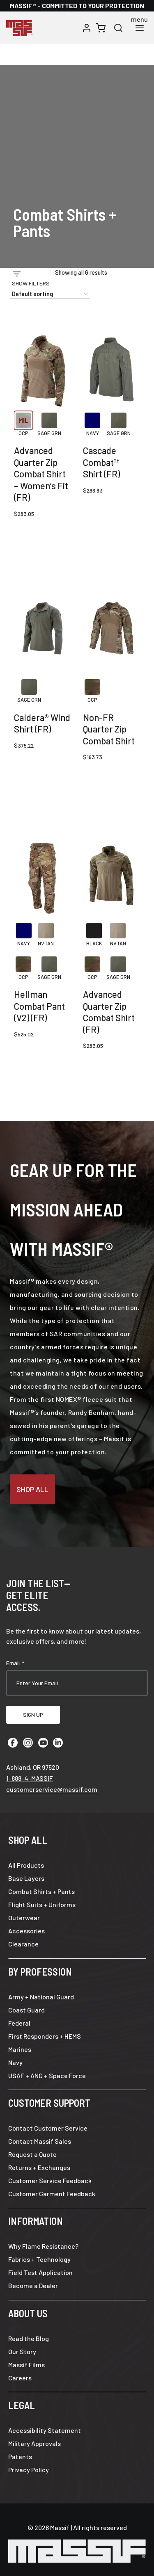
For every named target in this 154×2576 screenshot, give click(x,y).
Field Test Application (40, 2272)
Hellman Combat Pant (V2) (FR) (39, 1006)
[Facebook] (12, 1742)
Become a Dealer (33, 2285)
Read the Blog (28, 2338)
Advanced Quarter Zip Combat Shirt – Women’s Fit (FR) (41, 473)
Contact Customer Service (47, 2128)
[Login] (87, 28)
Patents (20, 2456)
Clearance (23, 1944)
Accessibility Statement (44, 2430)
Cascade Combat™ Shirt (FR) (101, 462)
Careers (20, 2378)
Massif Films (26, 2364)
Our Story (22, 2351)
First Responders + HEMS (44, 2036)
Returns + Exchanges (39, 2167)
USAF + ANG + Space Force (47, 2075)
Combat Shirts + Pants (41, 1891)
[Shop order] (50, 294)
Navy (15, 2062)
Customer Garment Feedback (51, 2193)
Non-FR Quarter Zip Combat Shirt (109, 729)
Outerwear (24, 1917)
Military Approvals (34, 2443)
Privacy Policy (28, 2469)
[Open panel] (31, 278)
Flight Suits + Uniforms (42, 1904)
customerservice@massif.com (51, 1789)
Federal (19, 2023)
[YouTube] (43, 1742)
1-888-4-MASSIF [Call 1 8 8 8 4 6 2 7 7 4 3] (29, 1778)
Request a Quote (32, 2154)
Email (15, 1663)
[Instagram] (27, 1742)
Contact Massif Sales (39, 2141)
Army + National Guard (41, 1997)
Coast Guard (26, 2010)
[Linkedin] (57, 1742)
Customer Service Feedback (50, 2180)
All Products (26, 1865)
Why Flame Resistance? (43, 2246)
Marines (19, 2049)
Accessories (26, 1931)
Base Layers (26, 1878)
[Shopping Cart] (101, 28)
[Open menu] (139, 28)
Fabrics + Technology (39, 2259)
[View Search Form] (118, 28)
